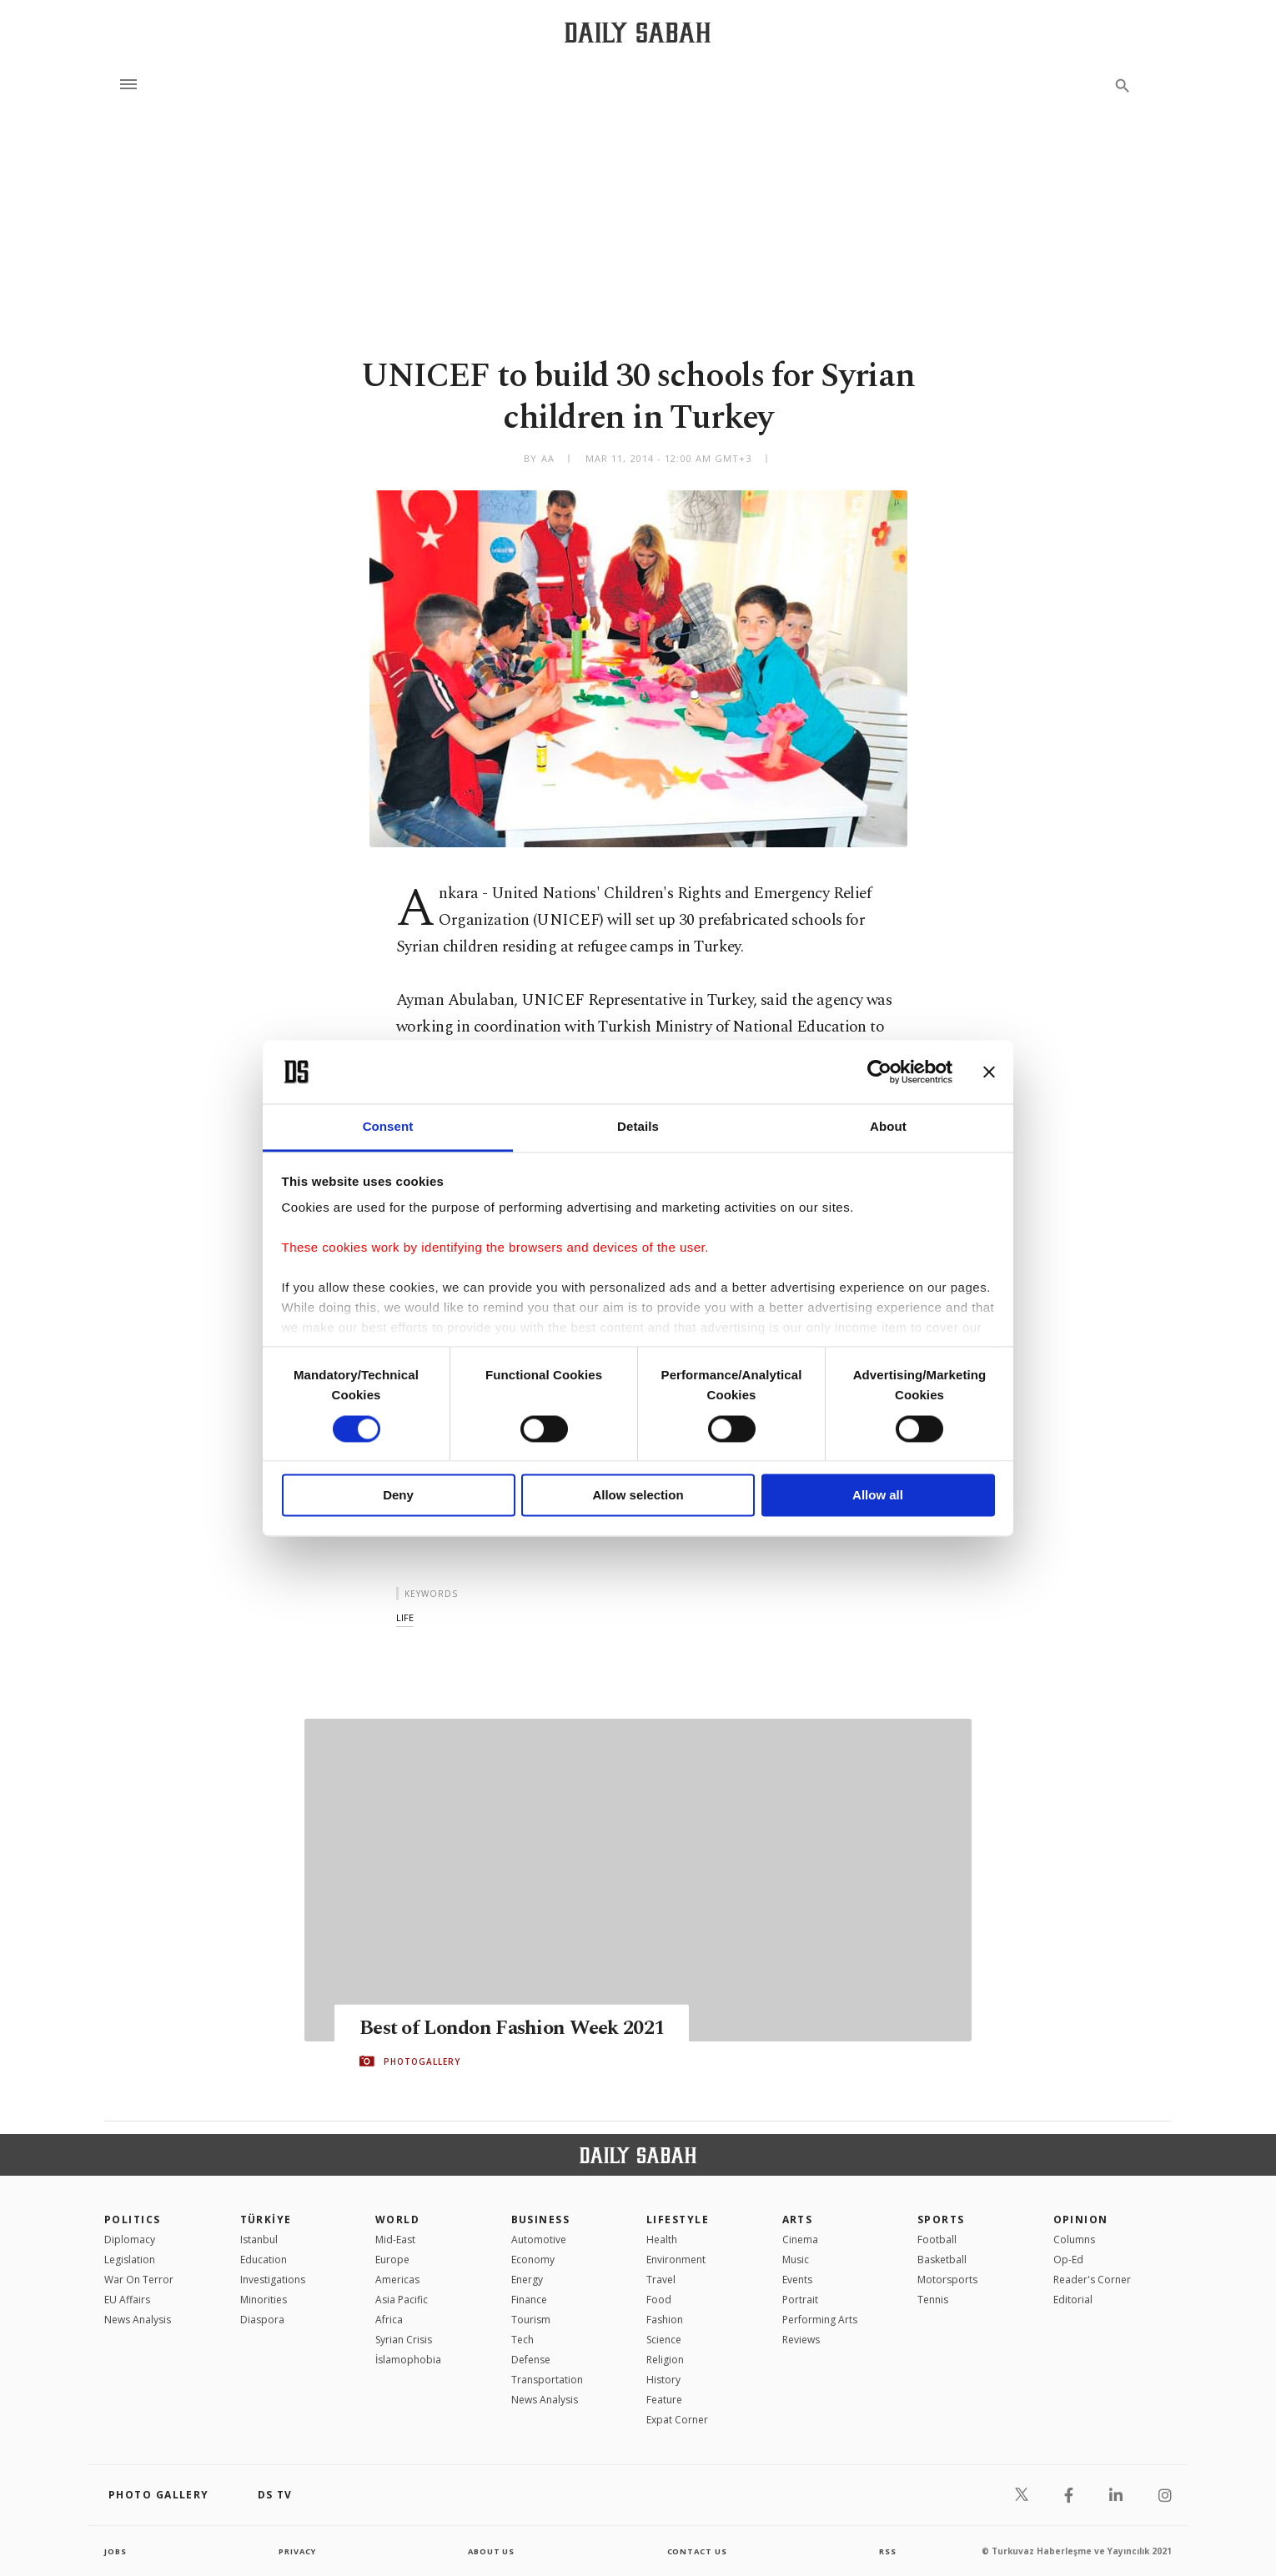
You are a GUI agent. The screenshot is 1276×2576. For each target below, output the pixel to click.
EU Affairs (127, 2299)
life (405, 1617)
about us (491, 2551)
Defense (530, 2360)
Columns (1074, 2239)
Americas (397, 2279)
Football (937, 2239)
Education (263, 2259)
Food (658, 2299)
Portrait (800, 2299)
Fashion (664, 2319)
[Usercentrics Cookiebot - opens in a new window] (879, 1071)
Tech (522, 2339)
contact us (698, 2551)
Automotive (538, 2239)
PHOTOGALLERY (422, 2061)
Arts (797, 2219)
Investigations (272, 2279)
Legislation (129, 2259)
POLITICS (132, 2219)
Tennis (932, 2299)
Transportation (547, 2380)
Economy (533, 2259)
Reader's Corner (1092, 2279)
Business (540, 2219)
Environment (676, 2259)
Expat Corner (677, 2420)
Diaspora (262, 2319)
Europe (392, 2259)
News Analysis (137, 2319)
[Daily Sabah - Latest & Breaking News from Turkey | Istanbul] (638, 32)
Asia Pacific (401, 2299)
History (663, 2380)
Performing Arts (819, 2319)
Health (661, 2239)
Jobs (116, 2551)
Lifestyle (677, 2219)
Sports (941, 2219)
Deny (398, 1496)
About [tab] (888, 1127)
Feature (664, 2400)
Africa (389, 2319)
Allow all (877, 1496)
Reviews (801, 2339)
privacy (297, 2551)
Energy (527, 2279)
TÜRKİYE (266, 2219)
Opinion (1080, 2219)
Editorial (1073, 2299)
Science (663, 2339)
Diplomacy (129, 2239)
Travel (661, 2279)
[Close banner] (989, 1071)
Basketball (942, 2259)
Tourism (530, 2319)
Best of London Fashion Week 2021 (519, 2028)
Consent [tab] (388, 1127)
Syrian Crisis (403, 2339)
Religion (665, 2360)
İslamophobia (408, 2360)
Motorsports (947, 2279)
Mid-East (395, 2239)
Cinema (800, 2239)
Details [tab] (638, 1127)
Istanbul (259, 2239)
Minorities (263, 2299)
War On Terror (138, 2279)
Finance (529, 2299)
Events (797, 2279)
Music (795, 2259)
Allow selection (637, 1496)
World (397, 2219)
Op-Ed (1068, 2259)
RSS (887, 2551)
